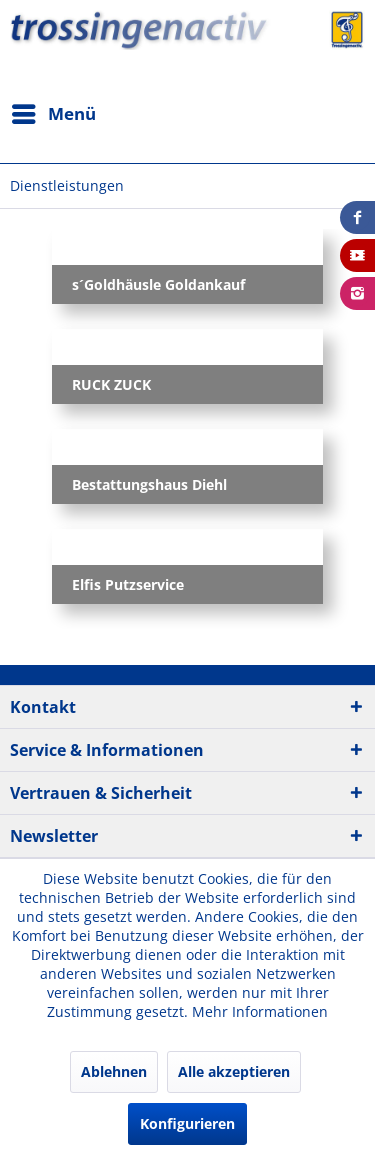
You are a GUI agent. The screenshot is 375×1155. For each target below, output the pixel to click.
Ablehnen (114, 1071)
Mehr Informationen (260, 1011)
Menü (54, 111)
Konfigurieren (187, 1123)
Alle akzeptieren (234, 1071)
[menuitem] (53, 114)
